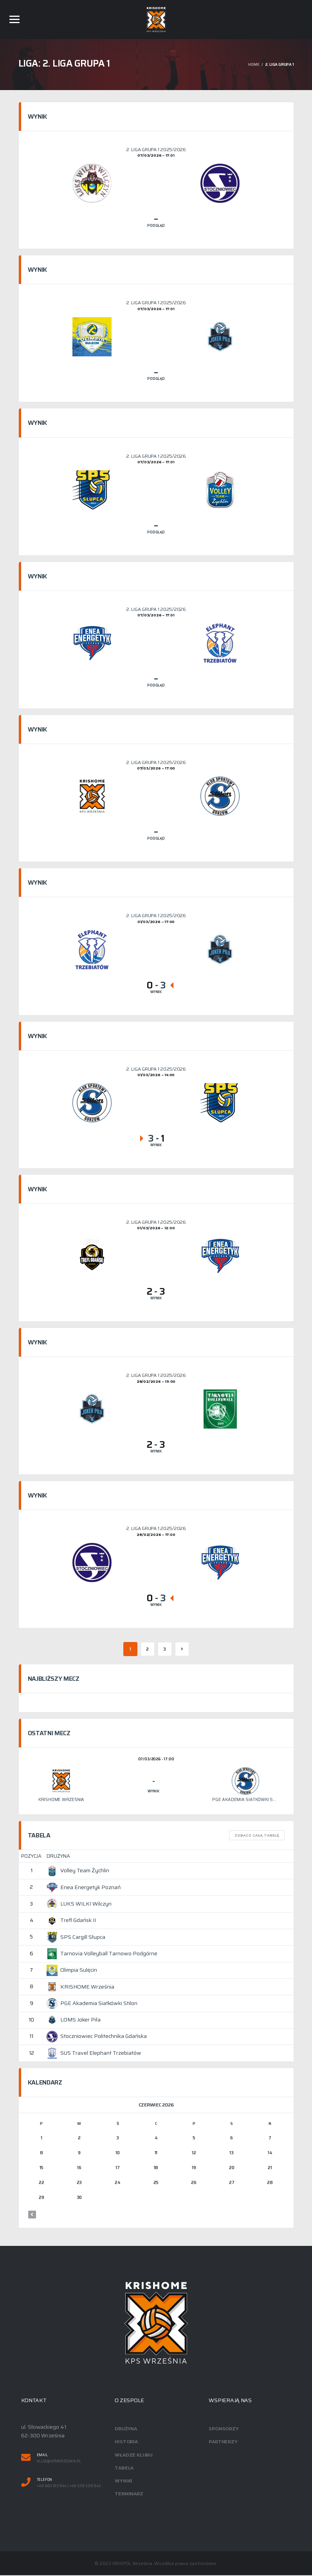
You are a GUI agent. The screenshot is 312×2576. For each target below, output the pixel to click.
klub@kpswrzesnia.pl (59, 2462)
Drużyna (126, 2429)
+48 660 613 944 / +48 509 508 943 (69, 2486)
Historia (126, 2442)
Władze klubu (133, 2455)
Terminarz (129, 2494)
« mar (32, 2215)
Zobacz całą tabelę (256, 1836)
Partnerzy (223, 2442)
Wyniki (123, 2481)
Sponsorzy (223, 2429)
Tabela (124, 2468)
